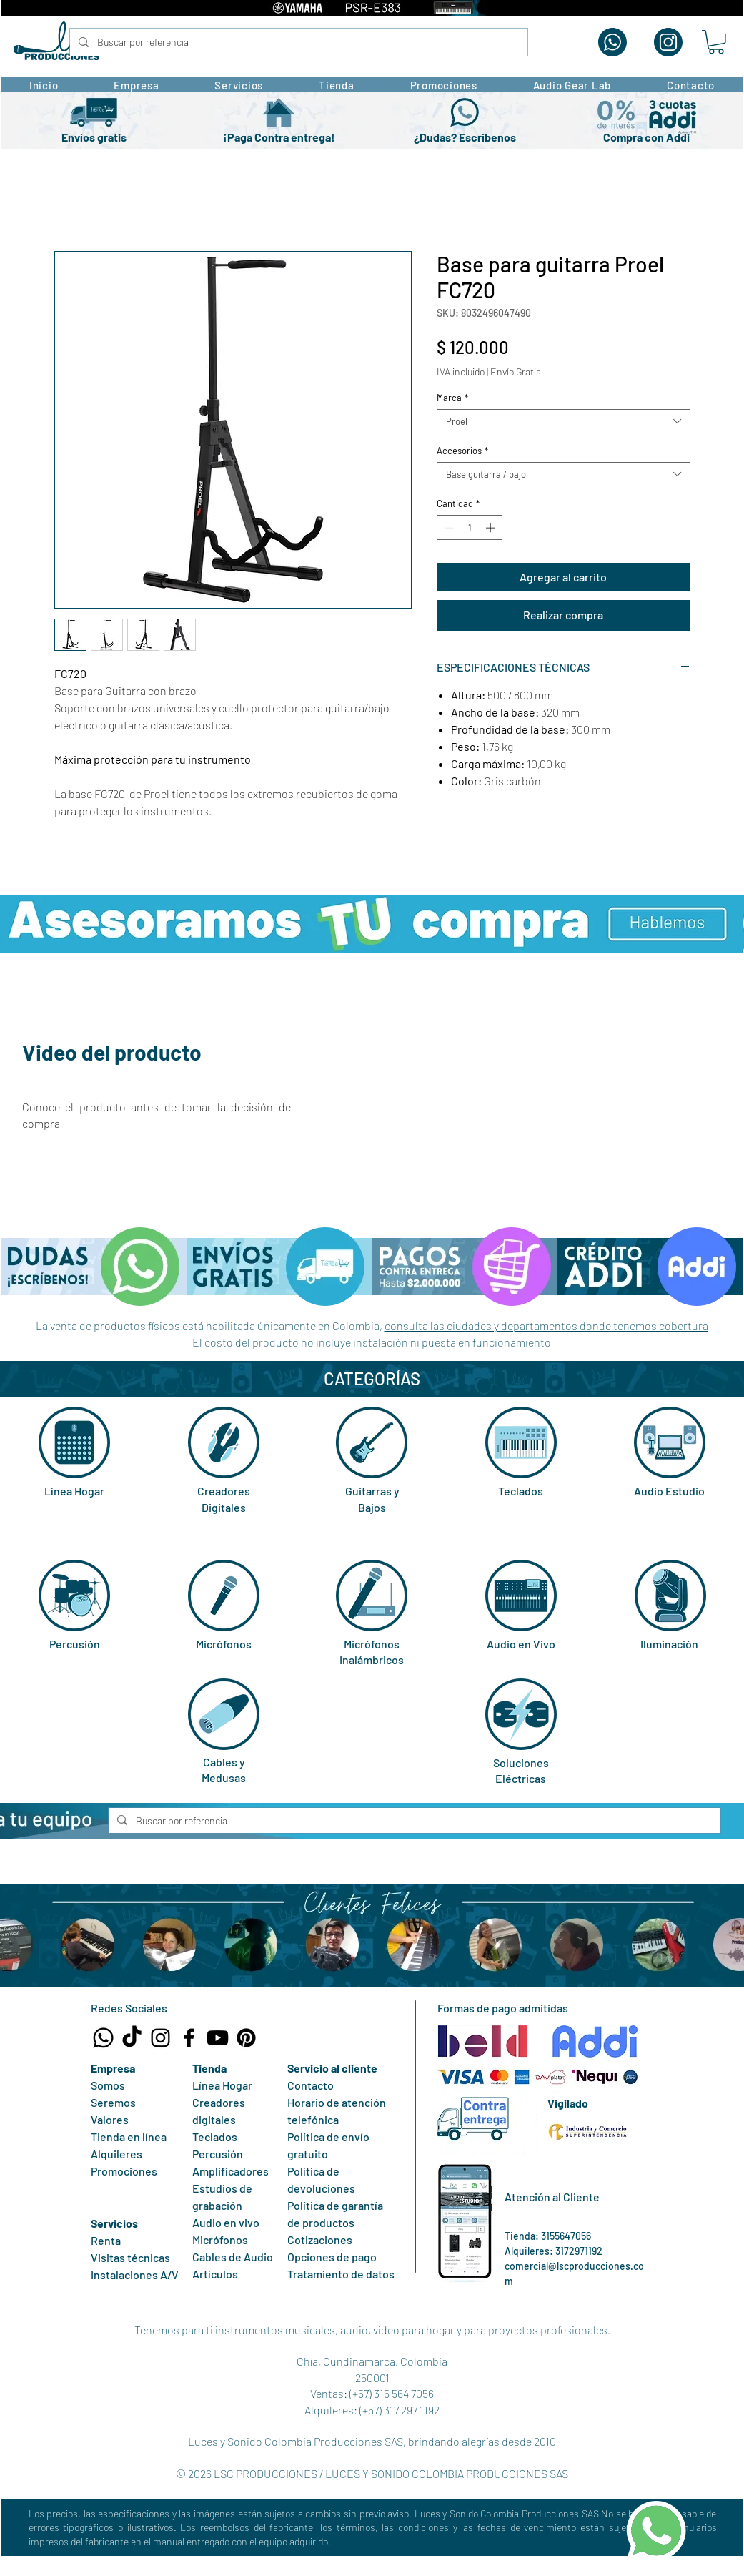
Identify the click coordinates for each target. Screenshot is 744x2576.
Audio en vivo (225, 2222)
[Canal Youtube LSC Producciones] (217, 2037)
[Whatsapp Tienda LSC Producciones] (103, 2037)
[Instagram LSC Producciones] (160, 2037)
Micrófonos (224, 1644)
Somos (108, 2085)
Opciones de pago (332, 2256)
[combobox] (563, 421)
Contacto (310, 2085)
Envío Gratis (515, 371)
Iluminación (669, 1644)
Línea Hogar (74, 1491)
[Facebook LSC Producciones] (189, 2037)
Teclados (520, 1491)
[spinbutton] (469, 528)
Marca (452, 397)
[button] (716, 42)
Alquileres (116, 2153)
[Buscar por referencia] (297, 42)
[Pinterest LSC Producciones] (246, 2037)
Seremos (113, 2102)
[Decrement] (447, 528)
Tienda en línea (129, 2136)
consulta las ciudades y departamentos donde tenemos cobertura (546, 1325)
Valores (110, 2119)
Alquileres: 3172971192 (553, 2251)
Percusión (74, 1644)
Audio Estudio (669, 1491)
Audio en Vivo (521, 1644)
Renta (106, 2240)
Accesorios (462, 450)
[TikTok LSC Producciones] (131, 2037)
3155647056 (566, 2236)
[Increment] (491, 528)
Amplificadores (230, 2171)
